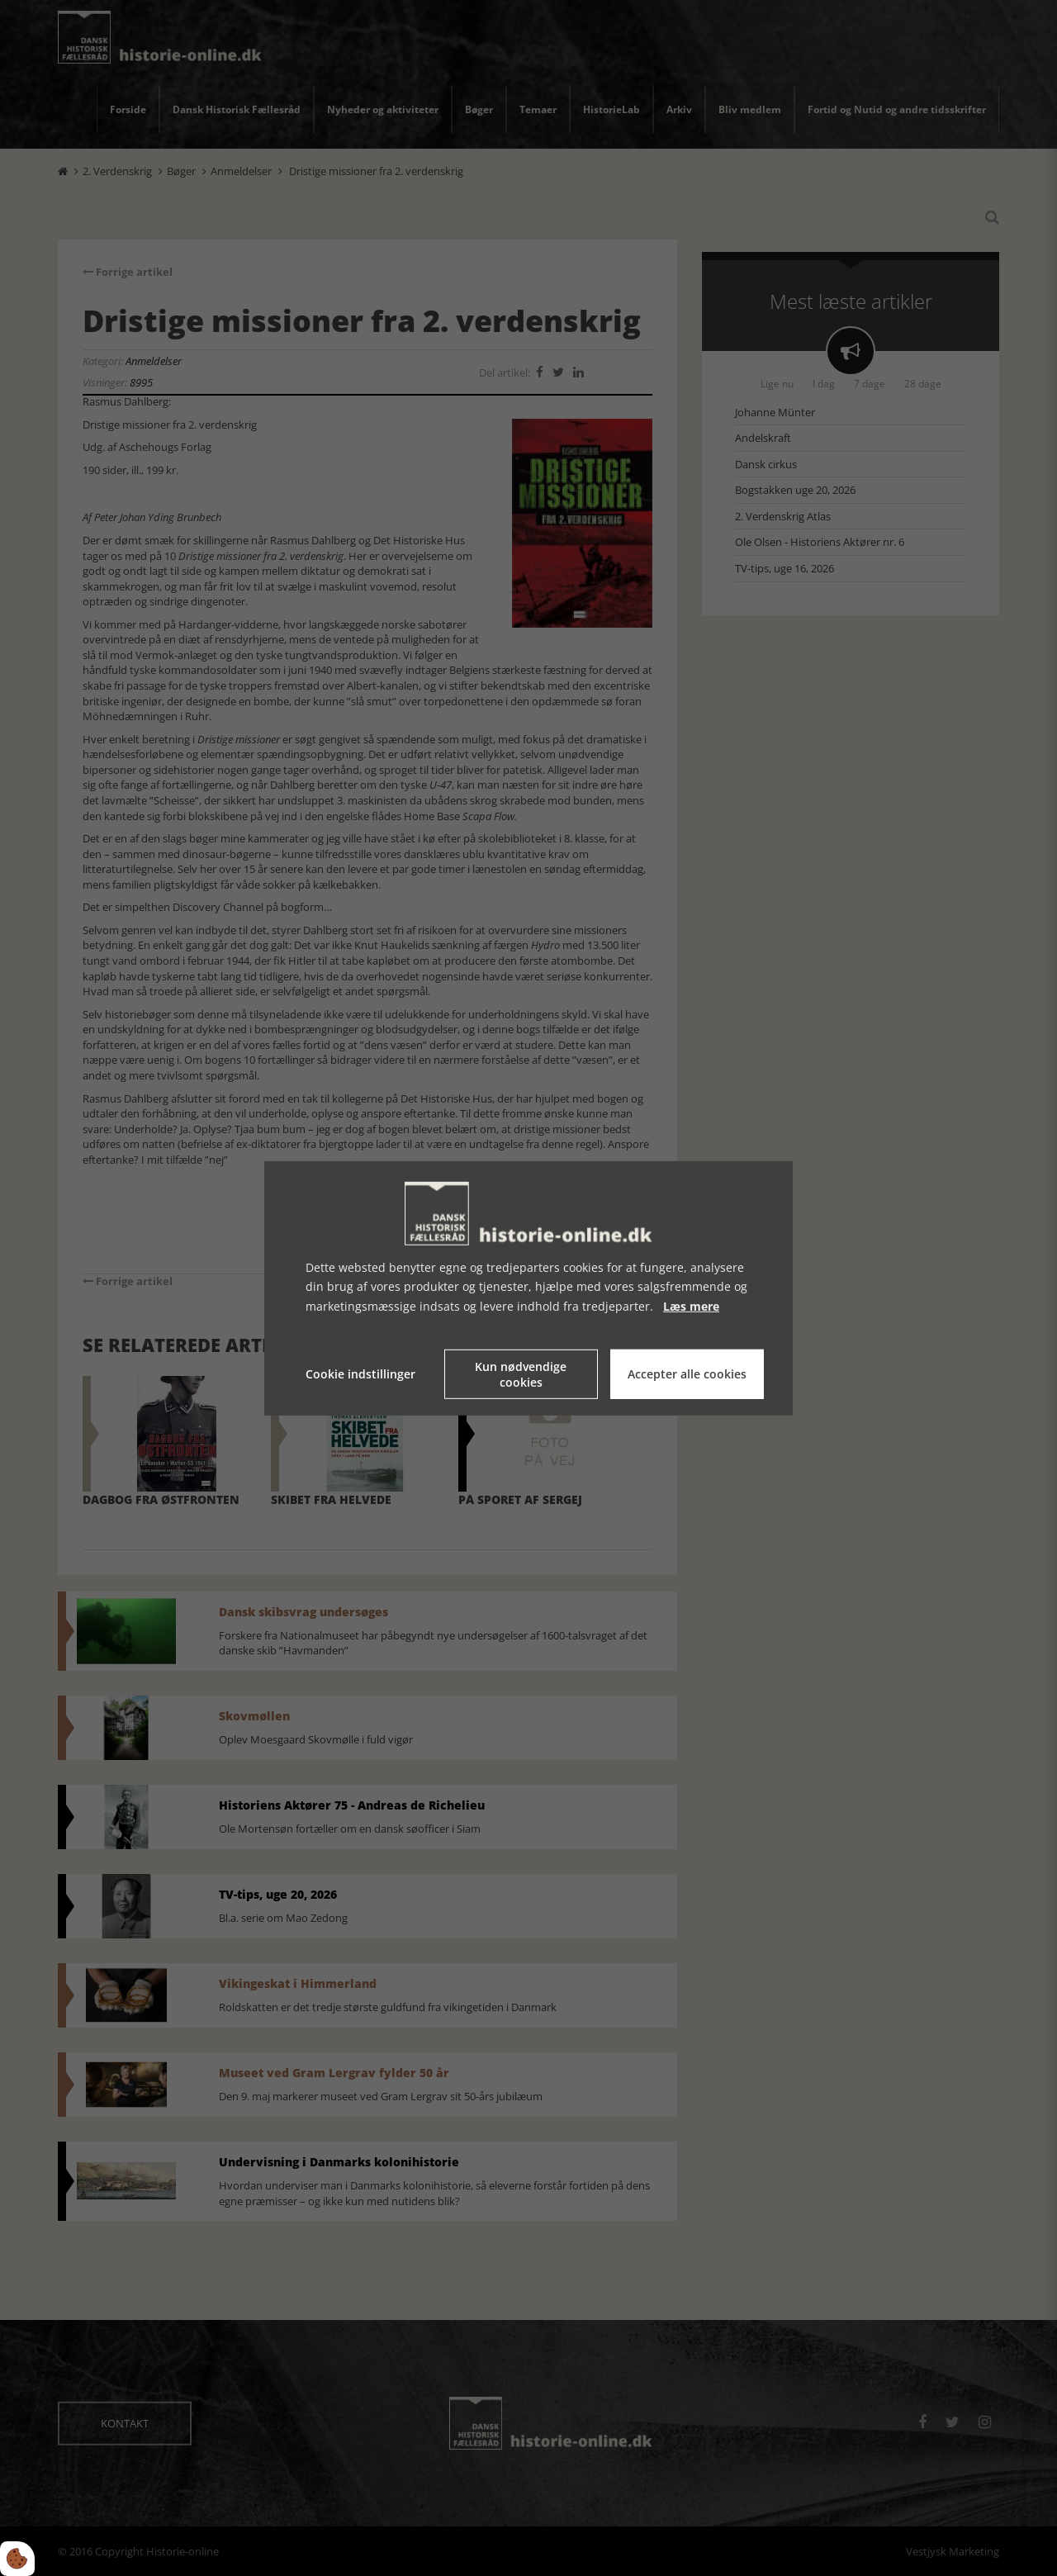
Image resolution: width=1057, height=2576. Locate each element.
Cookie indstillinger (360, 1374)
